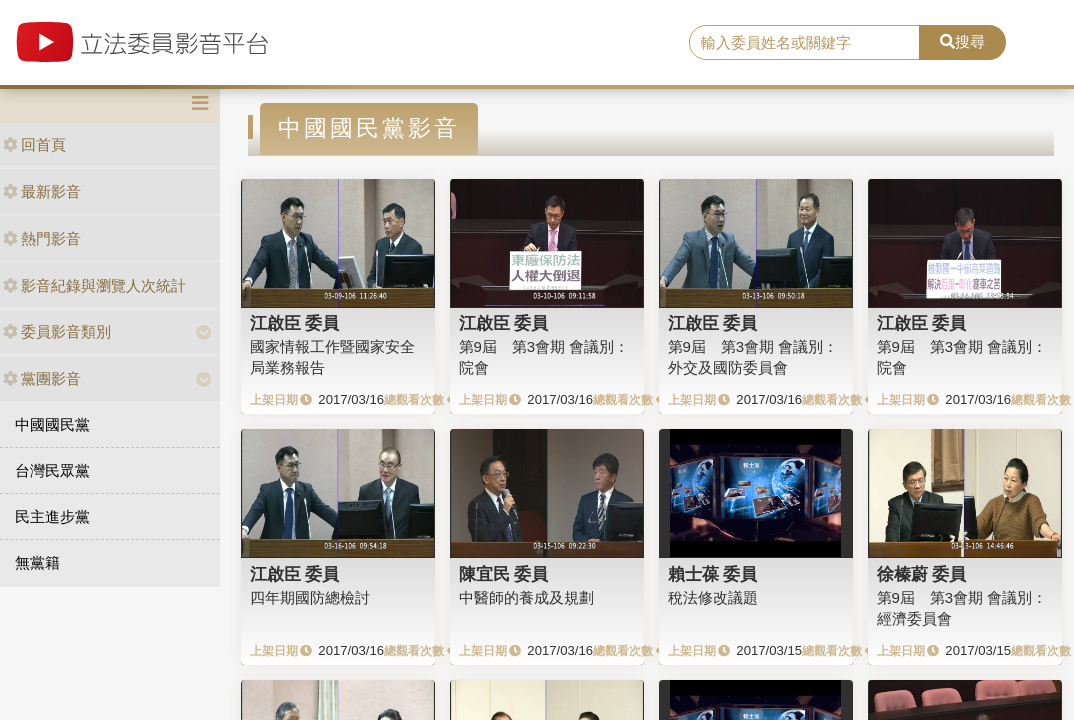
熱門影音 (42, 238)
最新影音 (42, 191)
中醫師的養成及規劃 (526, 597)
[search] (804, 43)
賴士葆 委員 (713, 574)
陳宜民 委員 (504, 574)
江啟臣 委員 (295, 323)
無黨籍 (37, 562)
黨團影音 (42, 378)
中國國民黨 (52, 424)
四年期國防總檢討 (310, 597)
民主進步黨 (52, 516)
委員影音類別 (57, 331)
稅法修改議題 (713, 597)
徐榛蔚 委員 (922, 574)
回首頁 (34, 144)
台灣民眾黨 (52, 470)
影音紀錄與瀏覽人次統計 (94, 285)
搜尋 (962, 41)
